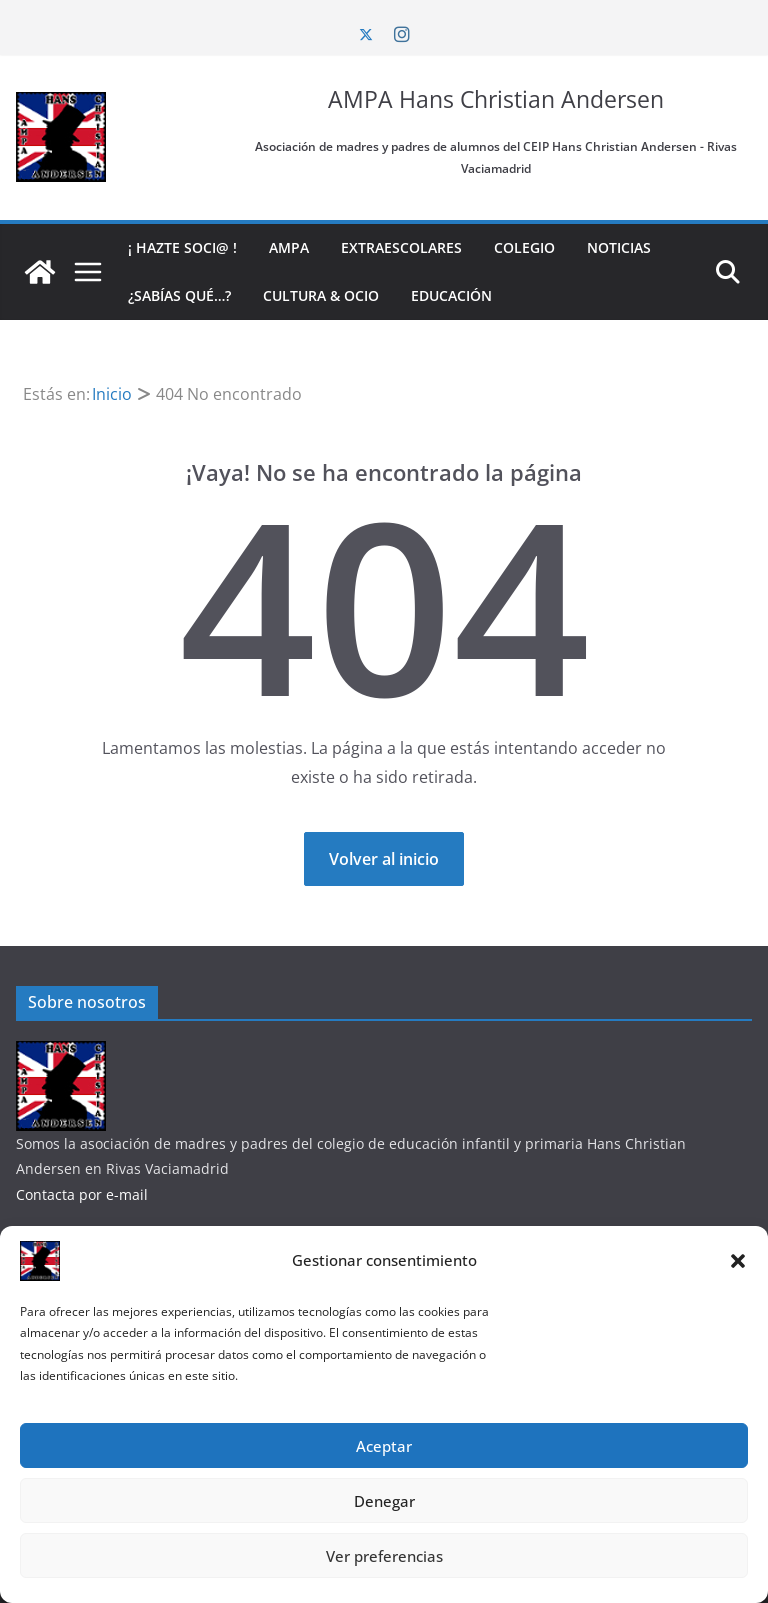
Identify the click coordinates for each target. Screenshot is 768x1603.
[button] (738, 1261)
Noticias (619, 247)
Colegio (524, 247)
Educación (451, 295)
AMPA (289, 247)
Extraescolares (401, 247)
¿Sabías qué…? (179, 295)
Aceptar (384, 1446)
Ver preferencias (384, 1556)
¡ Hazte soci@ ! (182, 247)
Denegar (384, 1501)
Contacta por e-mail (82, 1194)
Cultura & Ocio (321, 295)
